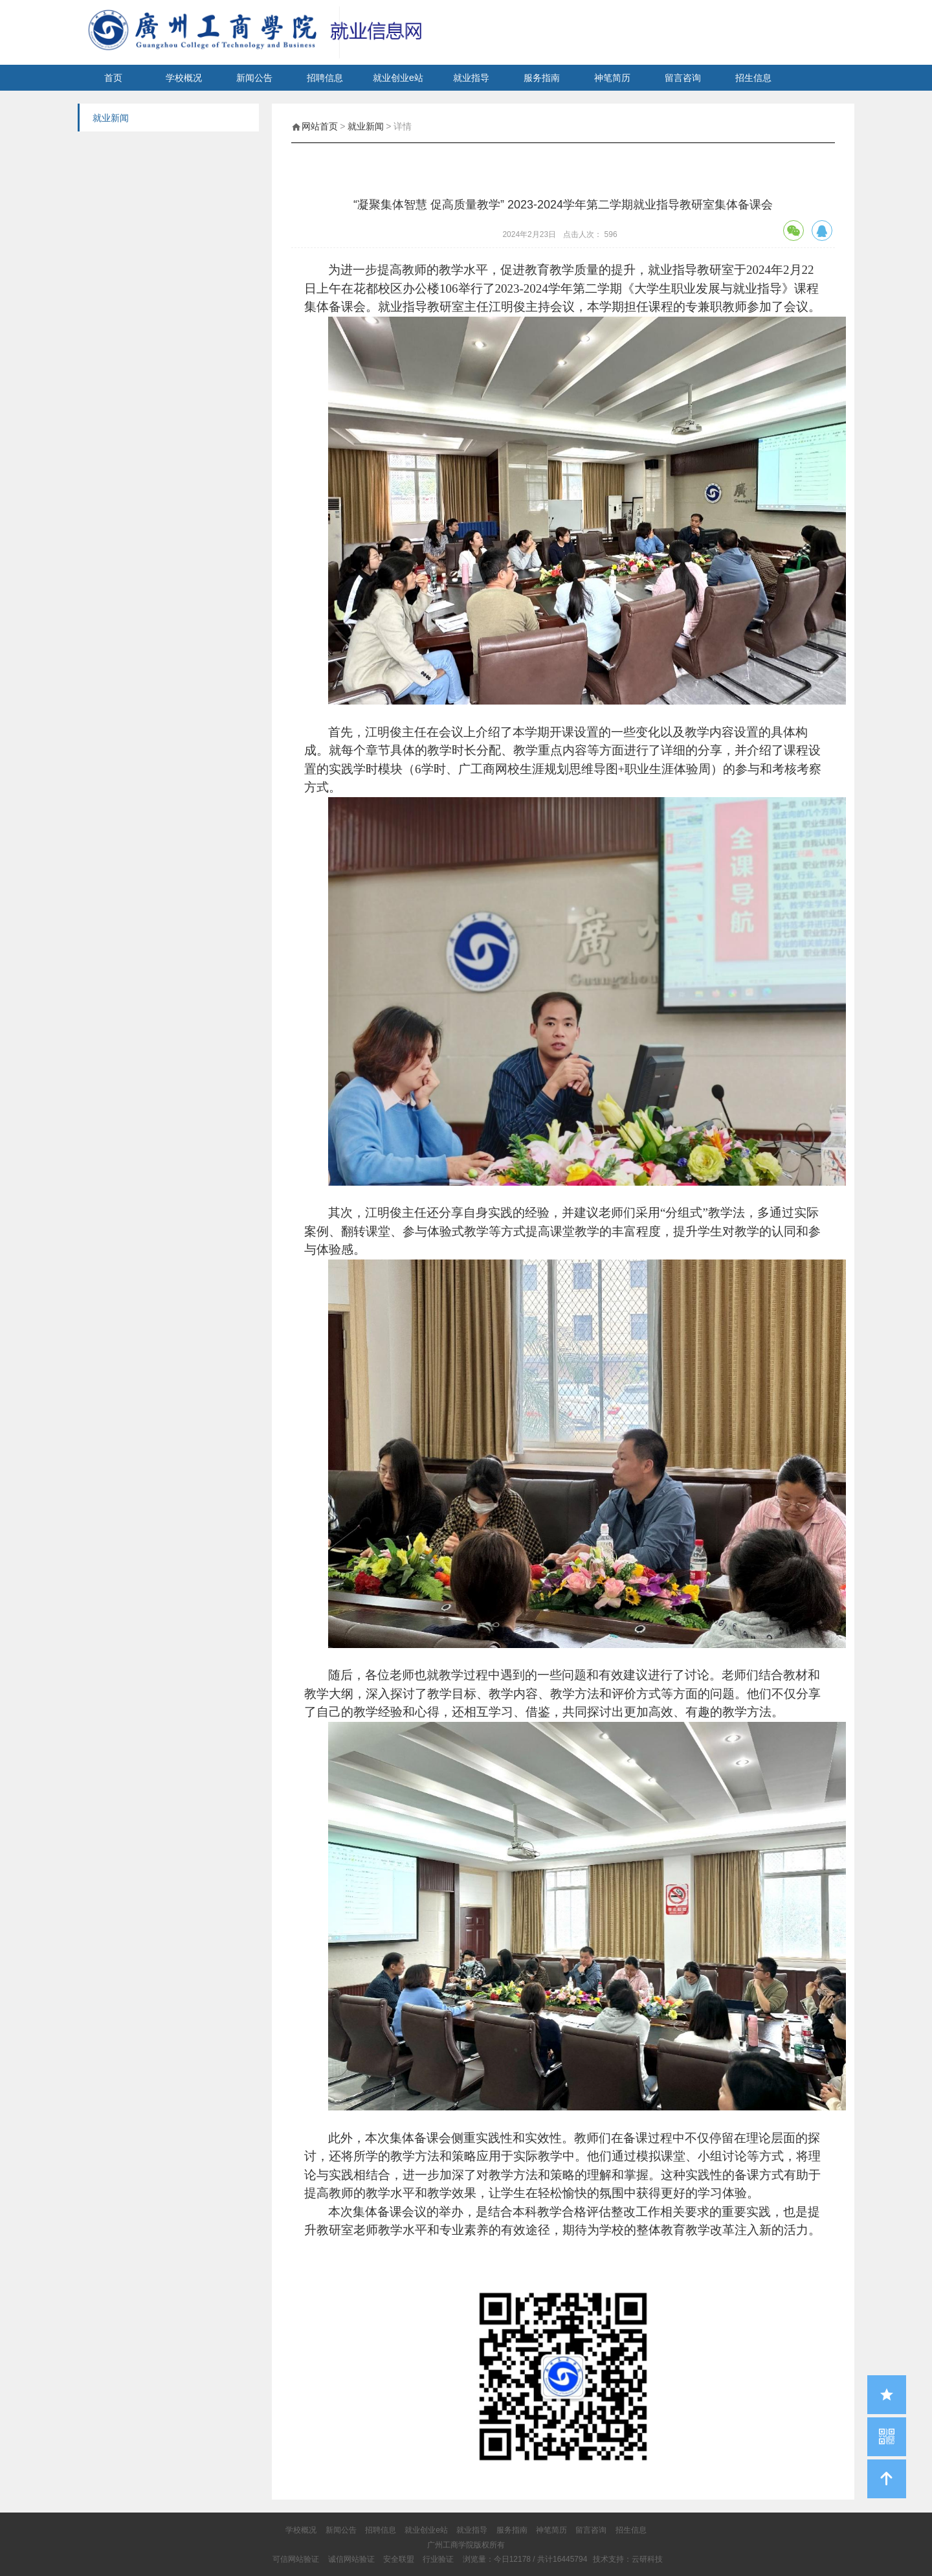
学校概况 (184, 78)
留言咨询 (683, 78)
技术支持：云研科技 (628, 2559)
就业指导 (471, 78)
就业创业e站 (398, 78)
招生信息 (753, 78)
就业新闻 (366, 126)
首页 (113, 78)
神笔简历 (612, 78)
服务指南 (542, 78)
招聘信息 (325, 78)
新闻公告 (254, 78)
